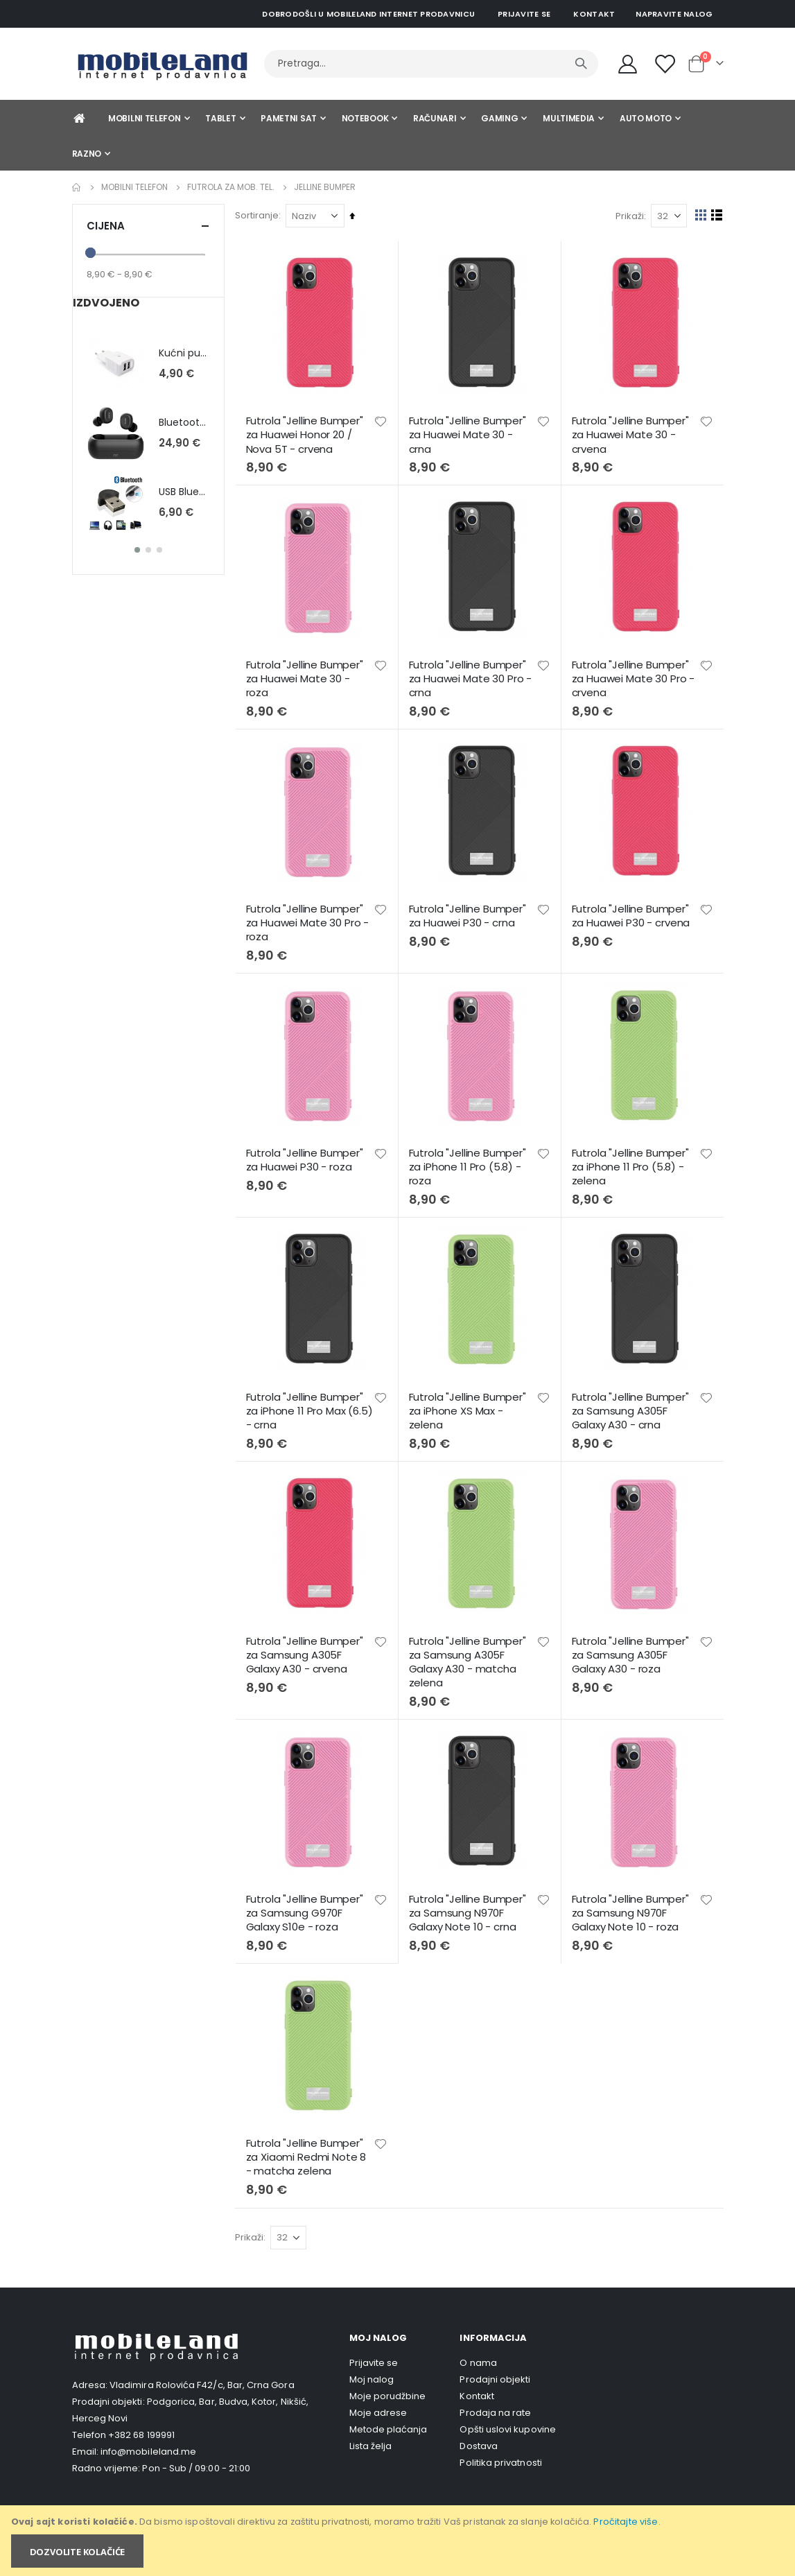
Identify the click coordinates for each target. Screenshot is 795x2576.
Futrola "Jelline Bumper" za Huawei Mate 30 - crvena (631, 434)
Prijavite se (524, 13)
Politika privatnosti (500, 2453)
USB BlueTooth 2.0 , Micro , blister (184, 492)
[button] (383, 420)
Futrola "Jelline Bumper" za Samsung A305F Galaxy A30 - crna (631, 1405)
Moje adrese (378, 2403)
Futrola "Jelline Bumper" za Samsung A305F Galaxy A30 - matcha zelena (469, 1655)
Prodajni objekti (495, 2370)
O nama (478, 2353)
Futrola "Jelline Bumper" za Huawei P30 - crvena (632, 912)
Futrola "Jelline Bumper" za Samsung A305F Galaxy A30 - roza (631, 1648)
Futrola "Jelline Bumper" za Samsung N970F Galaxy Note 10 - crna (469, 1905)
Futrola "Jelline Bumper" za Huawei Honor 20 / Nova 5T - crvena (308, 434)
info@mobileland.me (148, 2441)
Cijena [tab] (148, 225)
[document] (398, 2541)
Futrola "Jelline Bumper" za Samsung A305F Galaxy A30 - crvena (308, 1648)
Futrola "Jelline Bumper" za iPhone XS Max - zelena (469, 1405)
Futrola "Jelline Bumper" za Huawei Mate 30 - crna (469, 434)
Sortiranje (260, 215)
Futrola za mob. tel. (230, 187)
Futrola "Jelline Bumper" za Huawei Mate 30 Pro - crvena (634, 677)
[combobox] (431, 64)
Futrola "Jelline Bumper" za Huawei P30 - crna (469, 912)
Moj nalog (371, 2370)
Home (77, 187)
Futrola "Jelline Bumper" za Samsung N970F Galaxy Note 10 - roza (631, 1905)
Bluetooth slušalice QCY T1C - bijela (184, 422)
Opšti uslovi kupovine (507, 2420)
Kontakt (594, 13)
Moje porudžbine (387, 2387)
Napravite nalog (674, 13)
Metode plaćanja (388, 2420)
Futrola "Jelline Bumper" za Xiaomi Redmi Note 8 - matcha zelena (310, 2148)
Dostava (478, 2437)
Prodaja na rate (495, 2403)
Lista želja (370, 2437)
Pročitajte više (625, 2521)
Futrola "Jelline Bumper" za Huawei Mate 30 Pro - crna (472, 677)
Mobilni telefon (134, 187)
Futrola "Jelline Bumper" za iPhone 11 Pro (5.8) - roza (469, 1162)
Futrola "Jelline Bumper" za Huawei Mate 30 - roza (308, 677)
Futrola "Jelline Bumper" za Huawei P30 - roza (308, 1155)
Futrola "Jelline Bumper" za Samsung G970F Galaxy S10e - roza (308, 1905)
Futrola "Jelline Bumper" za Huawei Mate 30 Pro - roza (311, 920)
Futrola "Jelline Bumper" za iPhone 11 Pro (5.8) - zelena (631, 1162)
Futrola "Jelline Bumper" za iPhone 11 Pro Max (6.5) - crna (308, 1405)
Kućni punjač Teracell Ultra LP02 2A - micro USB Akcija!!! (184, 353)
